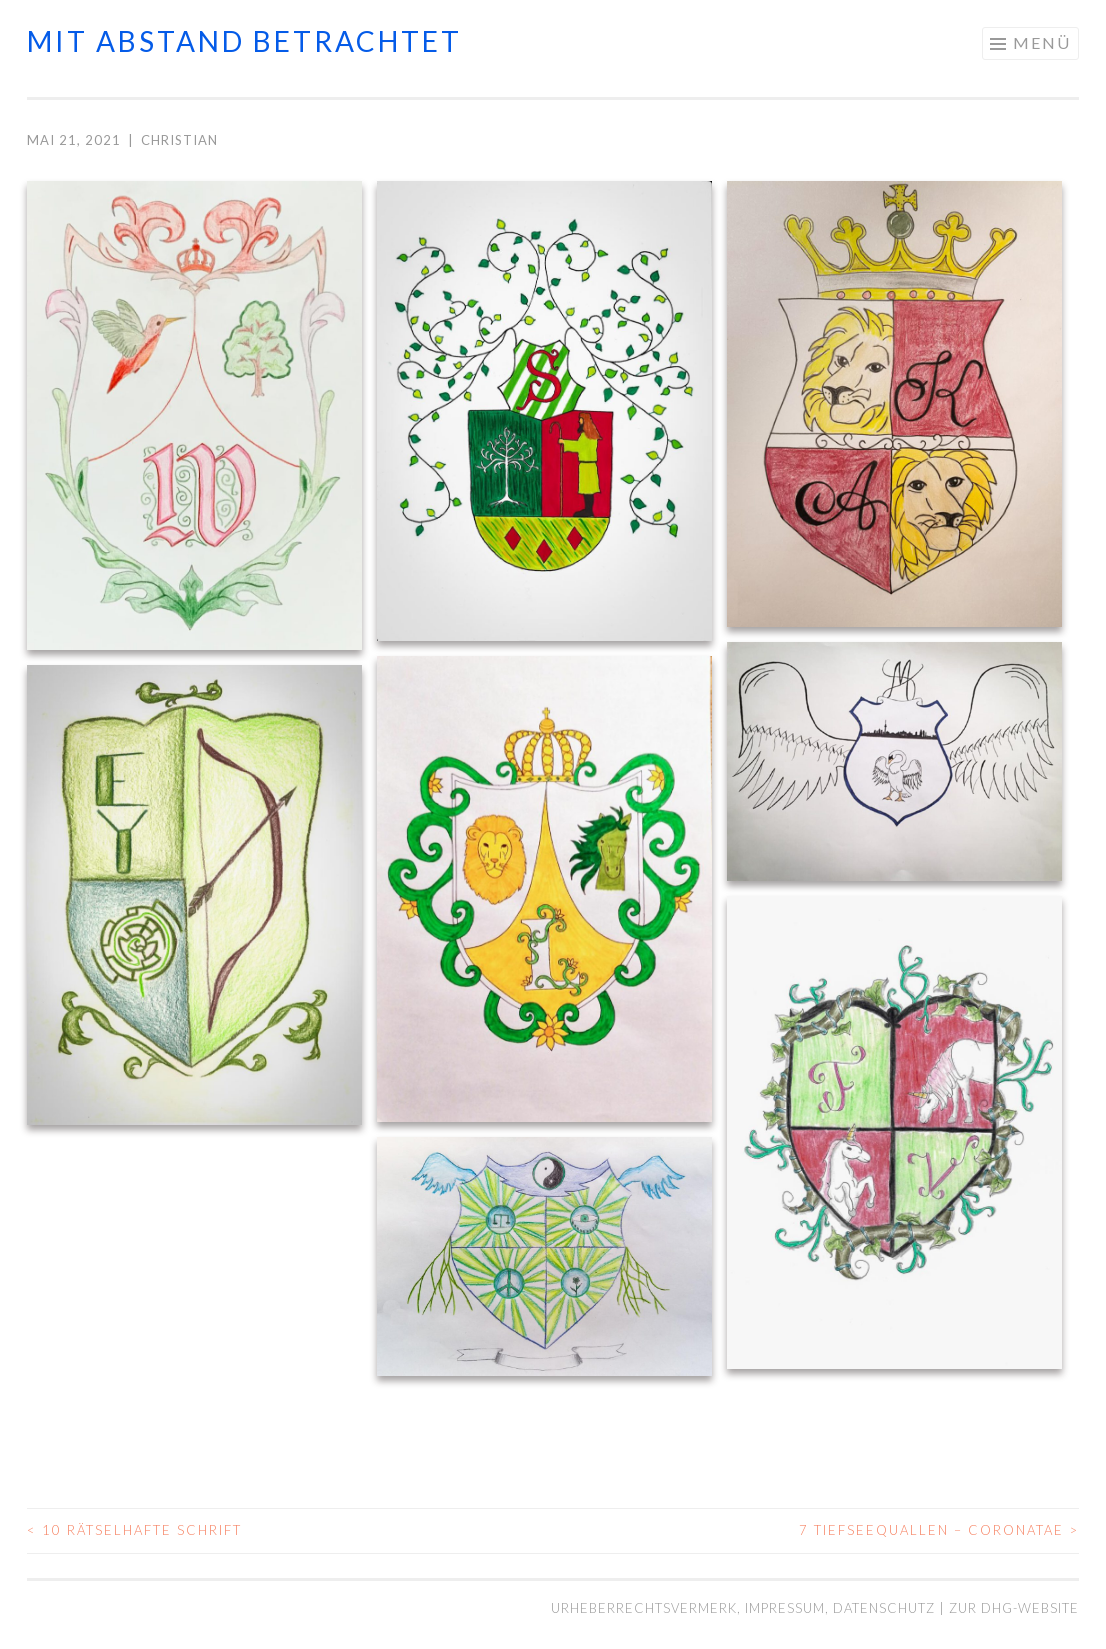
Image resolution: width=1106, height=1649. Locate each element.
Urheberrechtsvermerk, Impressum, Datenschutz (745, 1608)
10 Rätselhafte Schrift (134, 1530)
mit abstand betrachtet (244, 41)
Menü (1042, 42)
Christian (179, 140)
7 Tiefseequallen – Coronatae (939, 1530)
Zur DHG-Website (1014, 1608)
